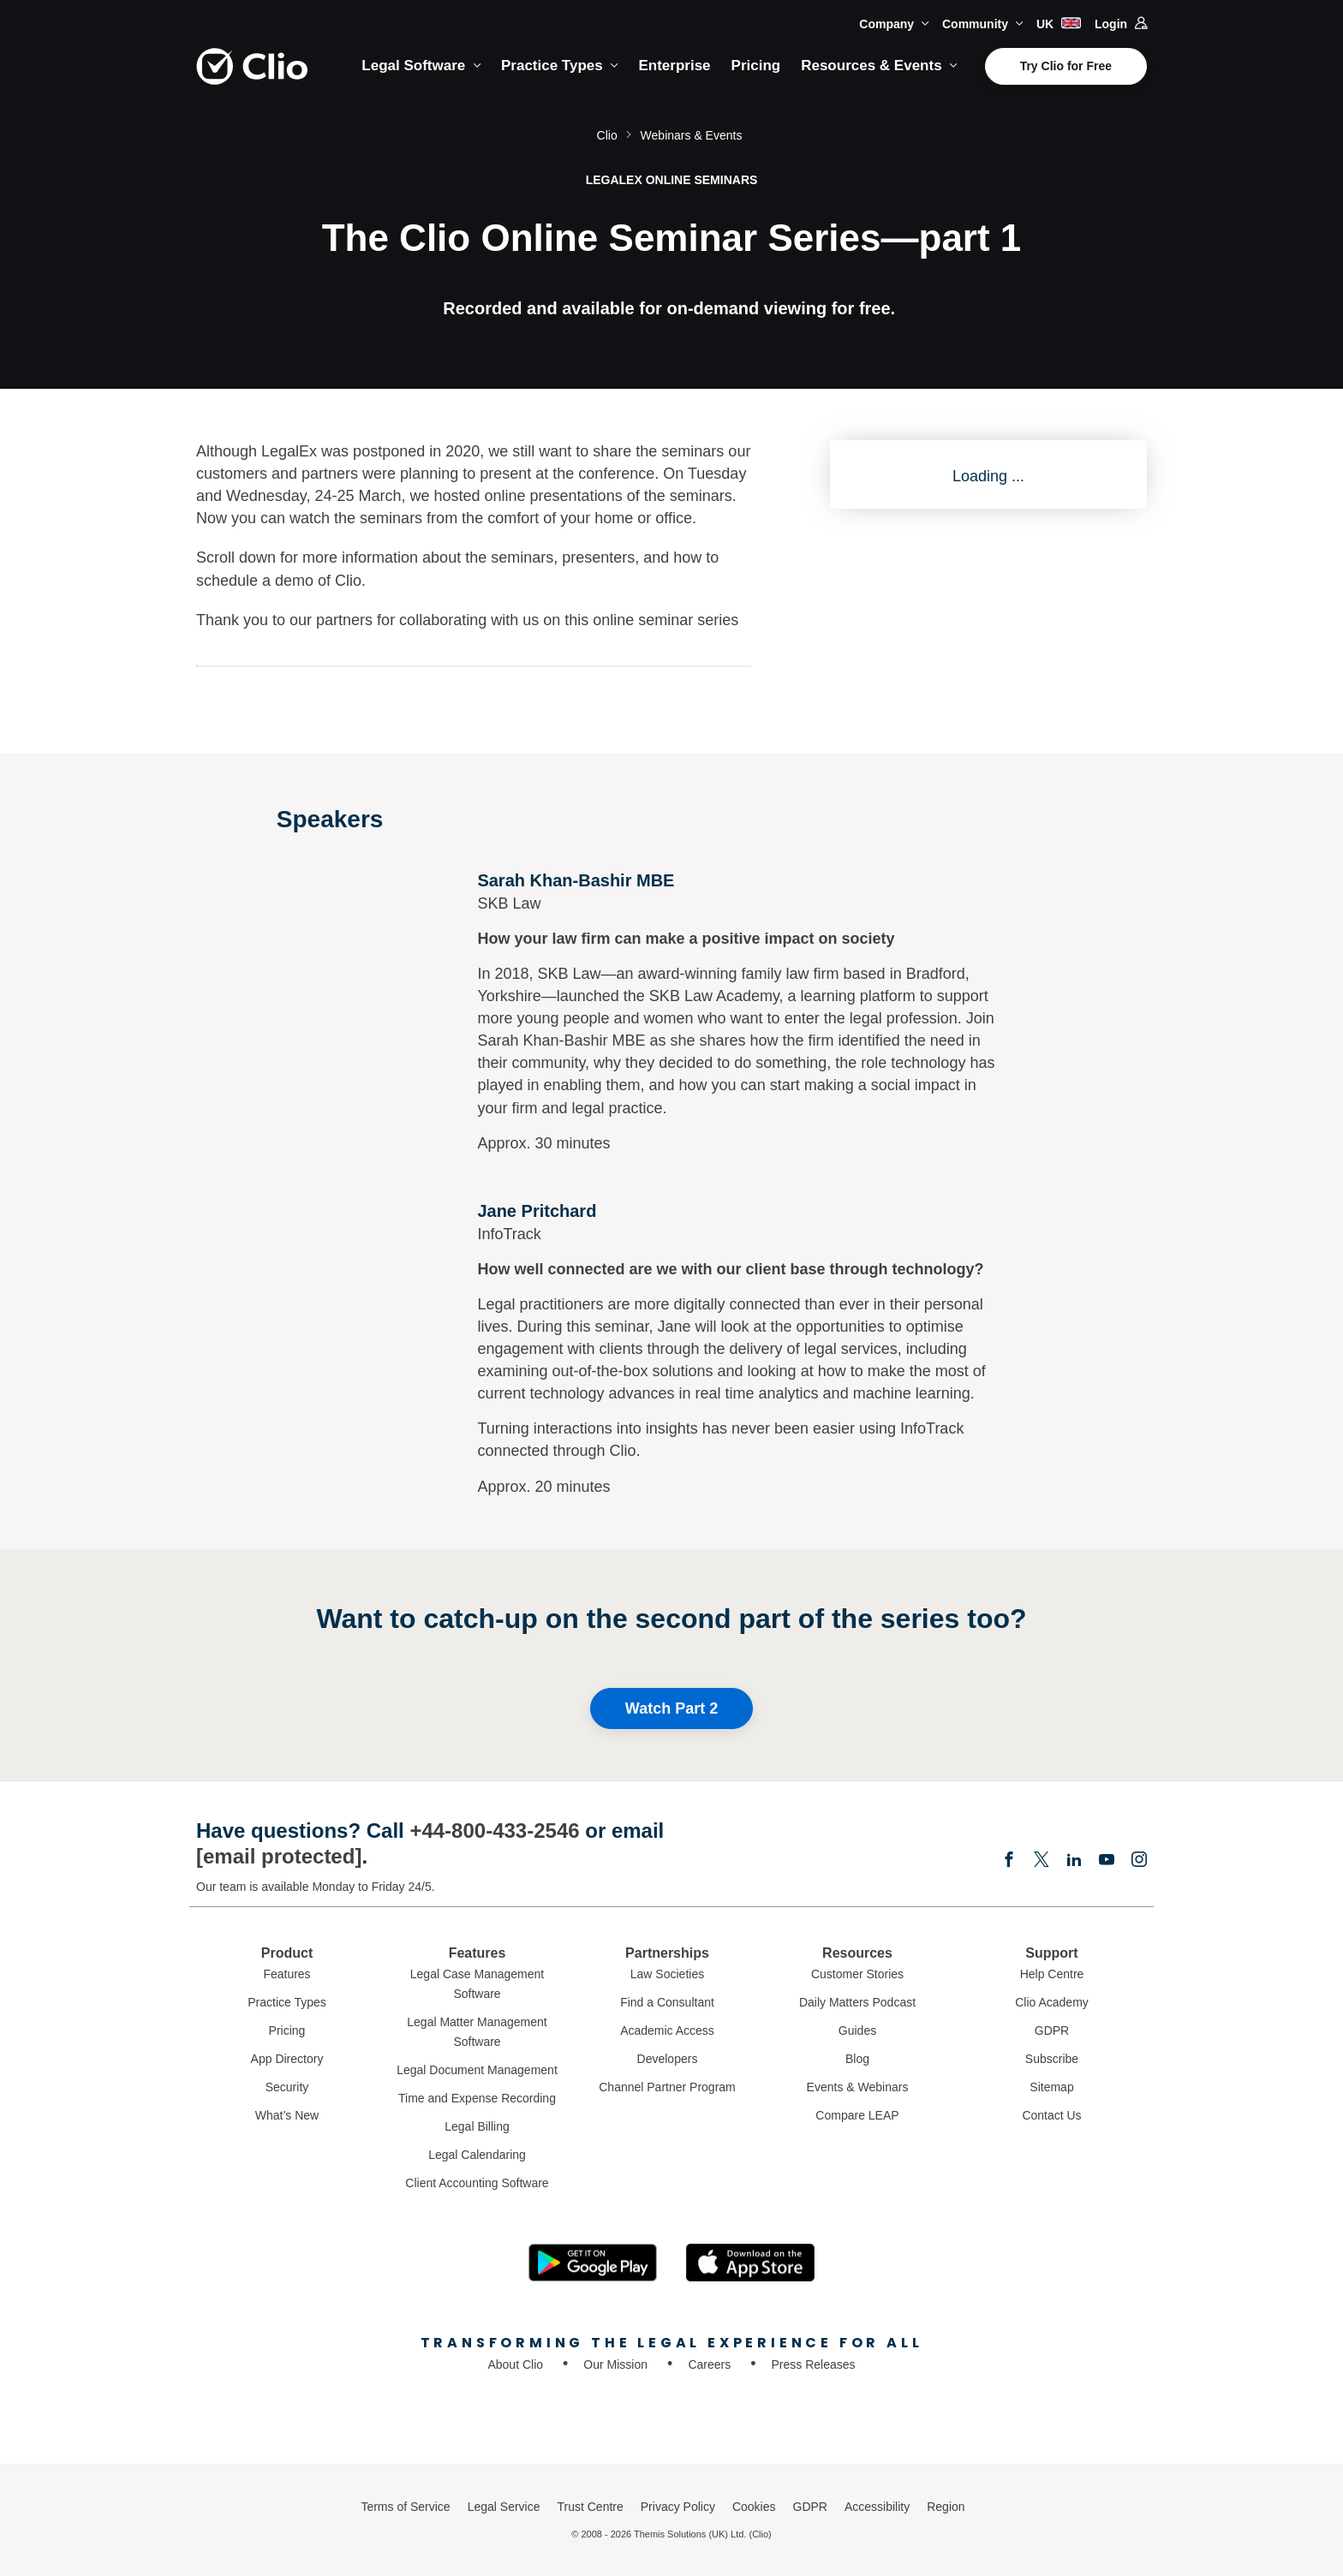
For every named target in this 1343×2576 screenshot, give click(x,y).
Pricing (756, 65)
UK (1058, 24)
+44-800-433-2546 (494, 1830)
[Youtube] (1106, 1860)
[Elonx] (1041, 1860)
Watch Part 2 (671, 1708)
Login (1121, 24)
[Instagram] (1139, 1860)
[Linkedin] (1074, 1860)
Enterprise (674, 65)
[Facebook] (1009, 1860)
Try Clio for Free (1066, 66)
